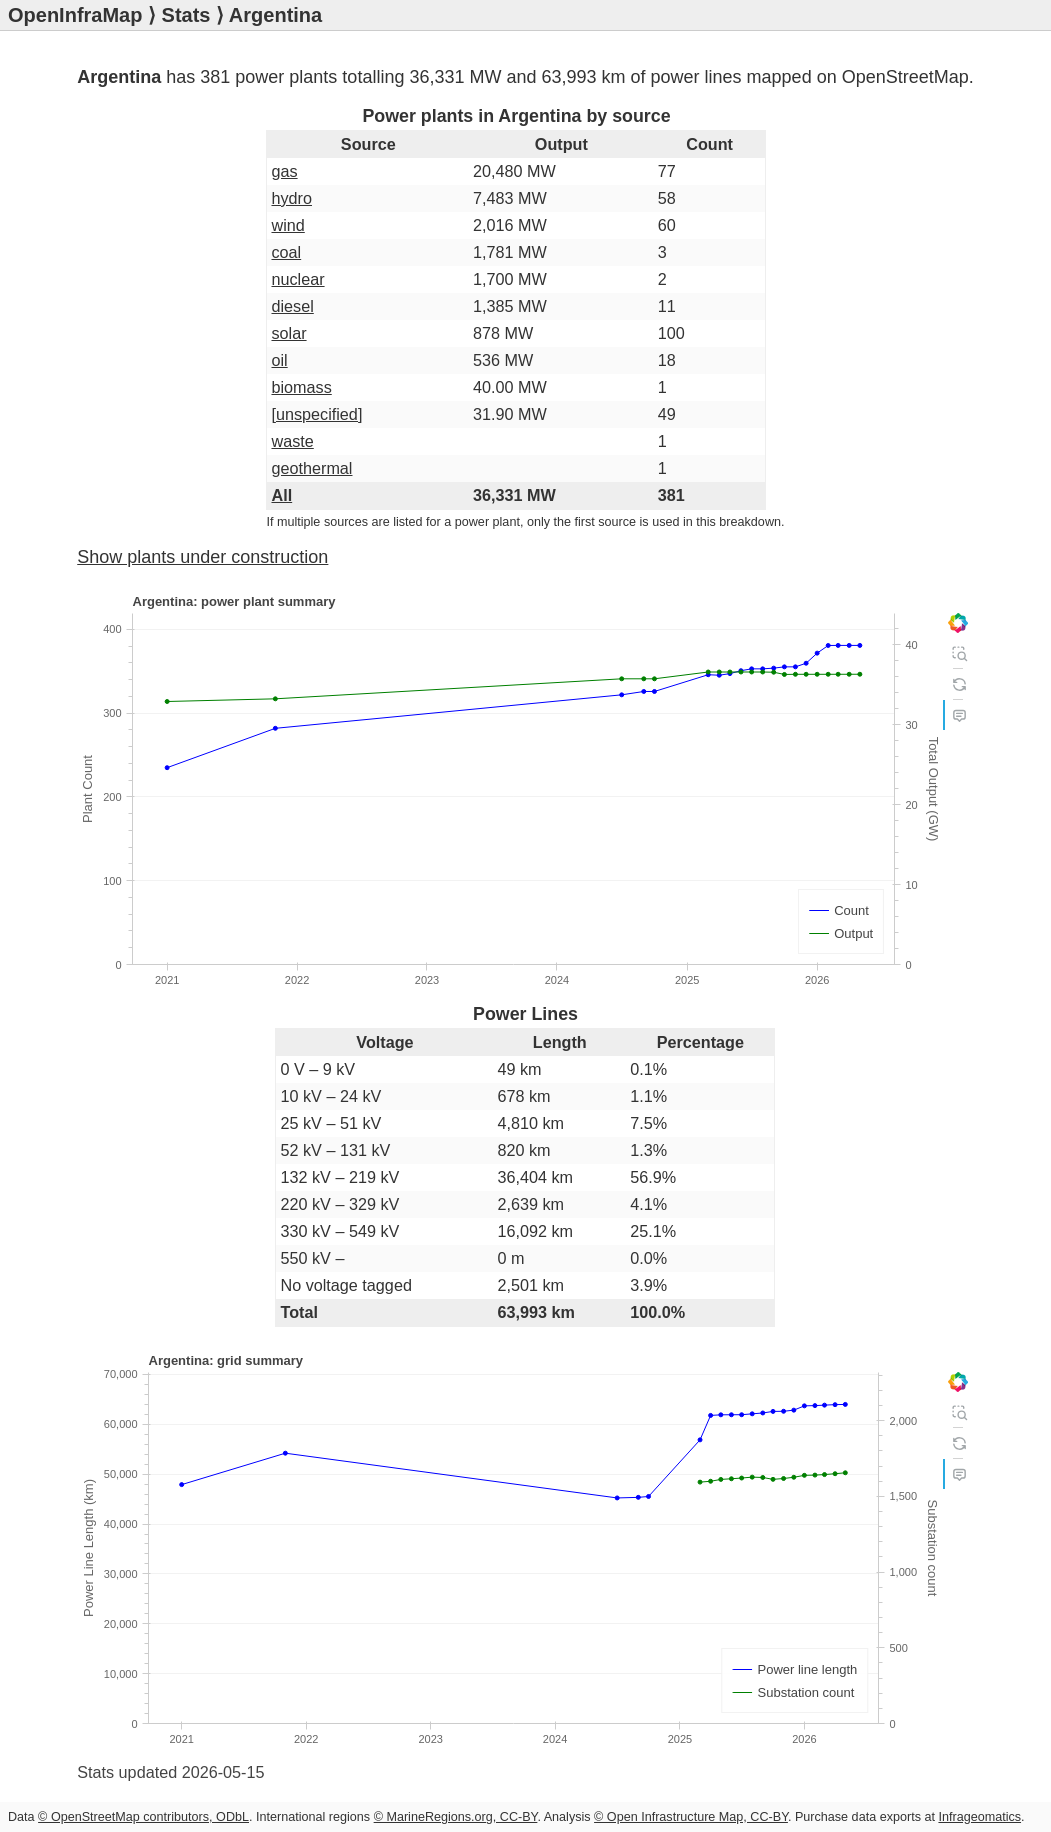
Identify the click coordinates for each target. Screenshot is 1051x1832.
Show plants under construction (202, 557)
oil (279, 360)
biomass (301, 387)
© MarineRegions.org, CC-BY (456, 1817)
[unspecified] (316, 414)
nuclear (297, 279)
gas (284, 171)
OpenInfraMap (75, 15)
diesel (292, 306)
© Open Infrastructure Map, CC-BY (691, 1817)
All (281, 495)
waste (292, 441)
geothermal (311, 468)
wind (287, 225)
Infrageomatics (979, 1817)
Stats (186, 15)
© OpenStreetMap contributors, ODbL (143, 1817)
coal (286, 252)
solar (288, 333)
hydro (291, 198)
